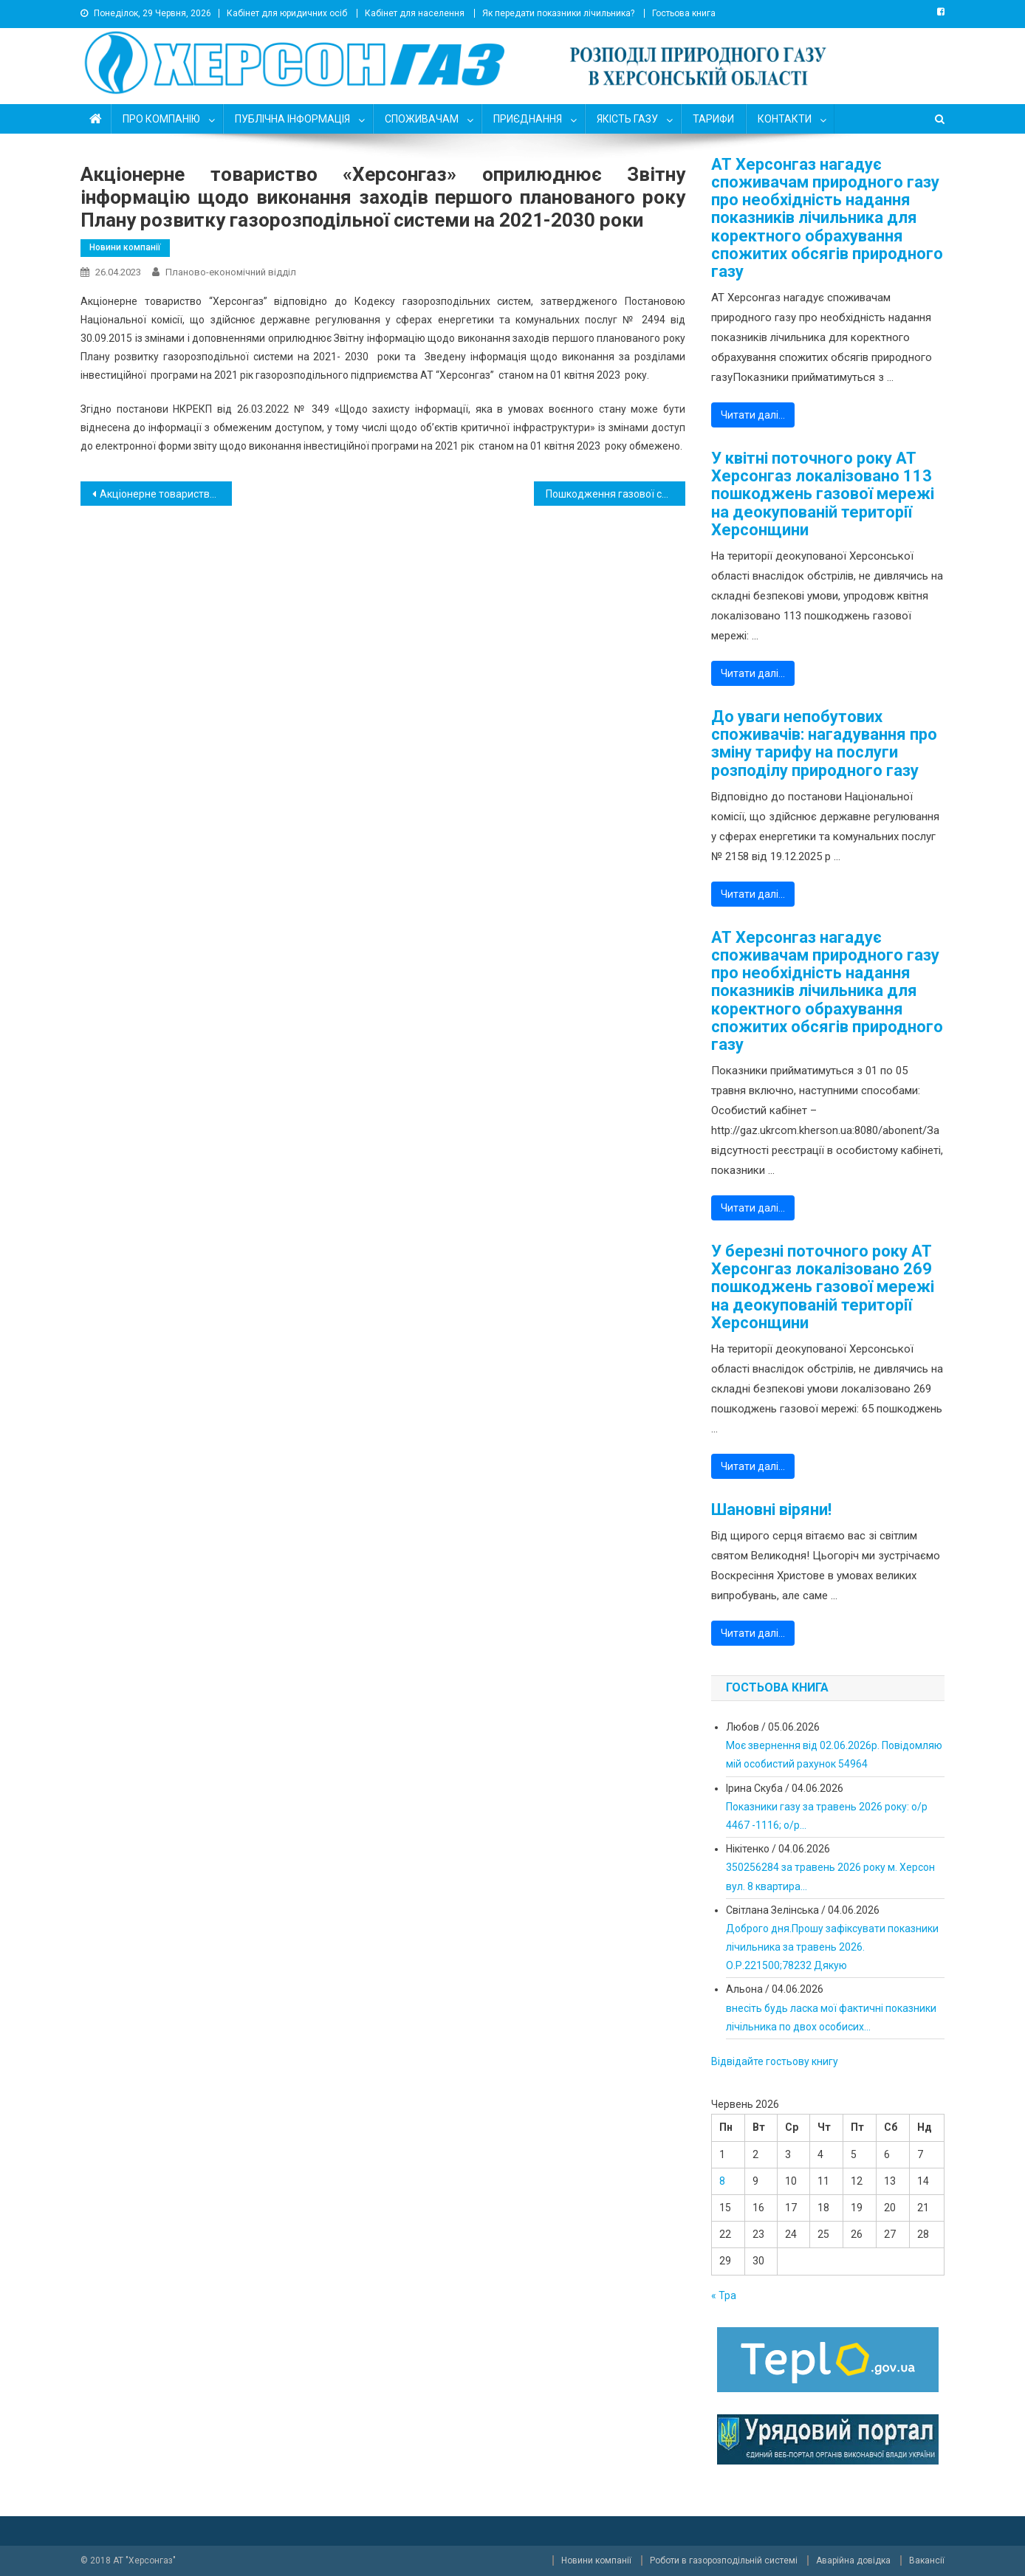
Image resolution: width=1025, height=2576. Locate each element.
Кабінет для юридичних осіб (287, 13)
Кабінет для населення (414, 13)
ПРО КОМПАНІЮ (161, 119)
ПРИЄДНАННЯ (527, 119)
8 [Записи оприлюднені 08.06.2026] (722, 2181)
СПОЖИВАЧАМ (422, 119)
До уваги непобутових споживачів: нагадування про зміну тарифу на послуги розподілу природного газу (824, 744)
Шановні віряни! (771, 1510)
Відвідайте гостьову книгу (774, 2061)
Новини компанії (125, 247)
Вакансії (927, 2560)
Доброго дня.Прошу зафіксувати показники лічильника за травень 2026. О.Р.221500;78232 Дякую (832, 1947)
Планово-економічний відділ (230, 272)
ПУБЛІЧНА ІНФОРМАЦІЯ (292, 119)
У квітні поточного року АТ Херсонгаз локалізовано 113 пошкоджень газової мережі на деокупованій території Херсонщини (822, 494)
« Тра (723, 2295)
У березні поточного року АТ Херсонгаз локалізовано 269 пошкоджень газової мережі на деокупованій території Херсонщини (822, 1287)
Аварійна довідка (853, 2560)
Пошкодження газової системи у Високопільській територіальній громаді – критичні (615, 494)
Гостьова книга (684, 13)
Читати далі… (753, 415)
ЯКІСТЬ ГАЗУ (627, 119)
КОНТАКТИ (785, 119)
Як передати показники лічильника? (558, 13)
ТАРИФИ (713, 119)
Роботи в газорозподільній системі (724, 2560)
